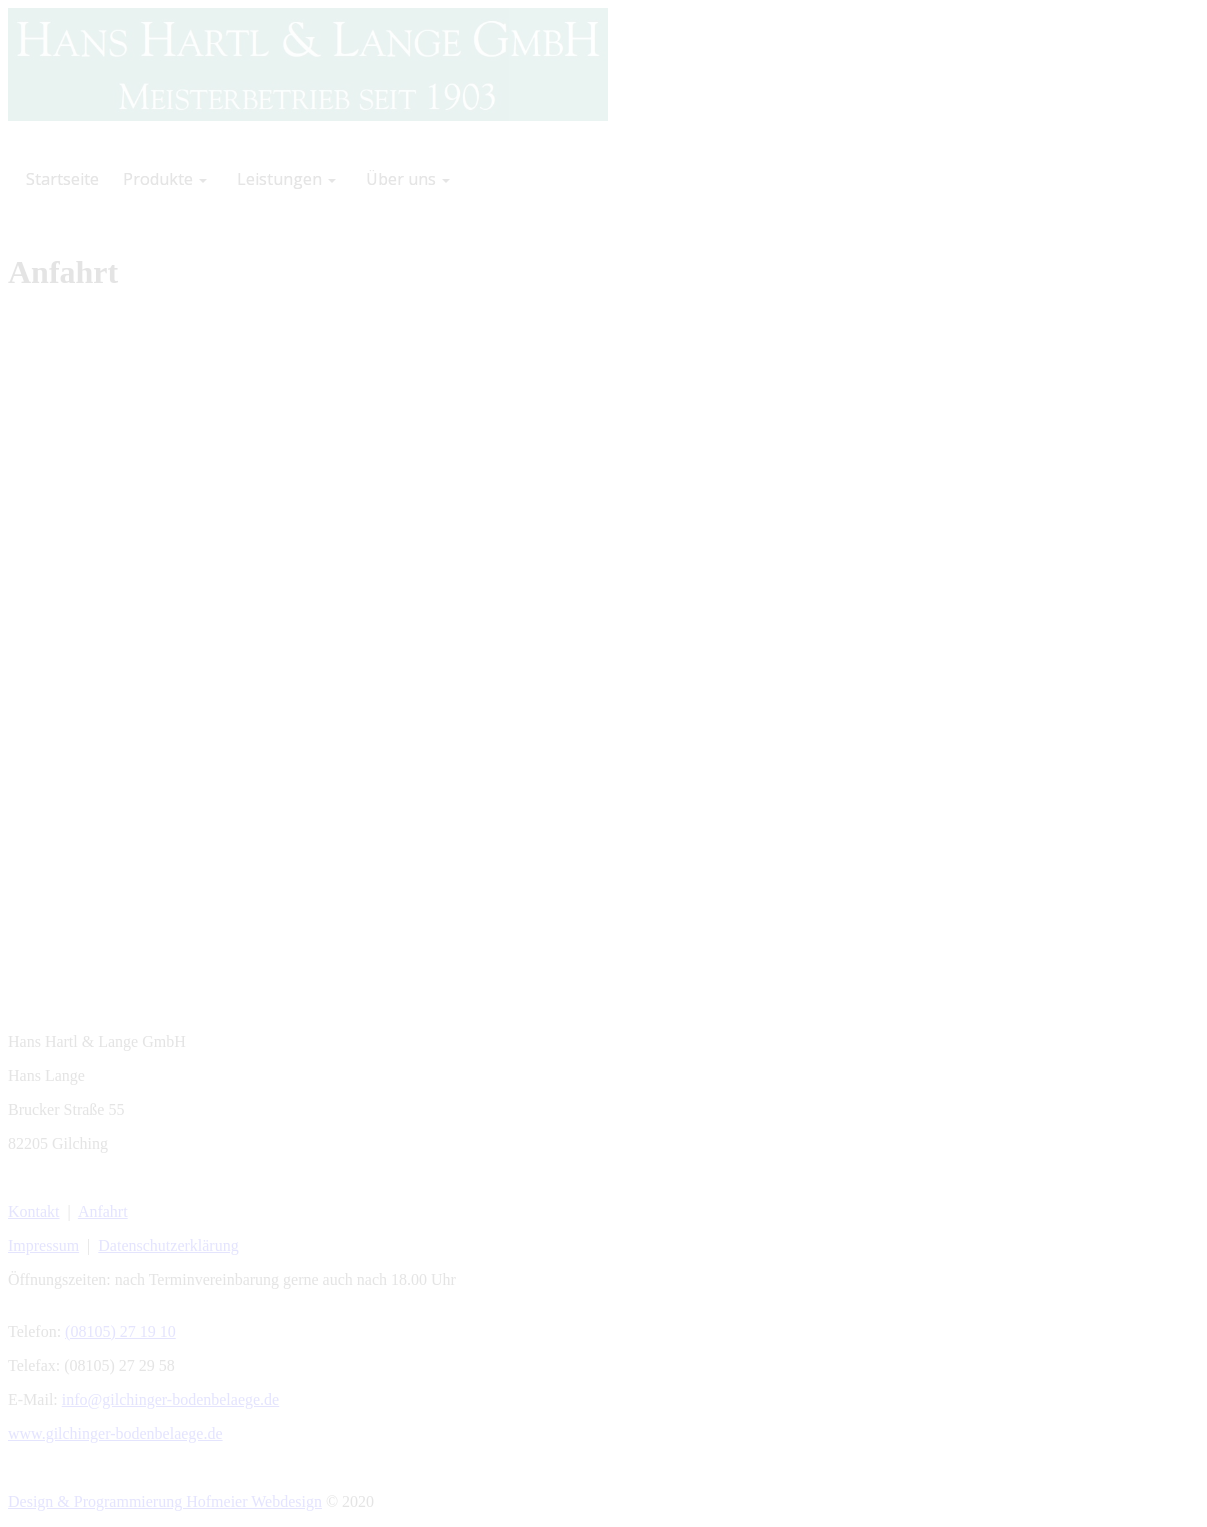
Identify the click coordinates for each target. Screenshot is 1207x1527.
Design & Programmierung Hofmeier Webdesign (165, 1501)
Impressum (43, 1245)
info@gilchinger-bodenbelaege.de (170, 1399)
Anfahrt (103, 1211)
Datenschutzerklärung (168, 1245)
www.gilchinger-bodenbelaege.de (115, 1433)
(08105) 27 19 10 (120, 1331)
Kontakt (34, 1211)
